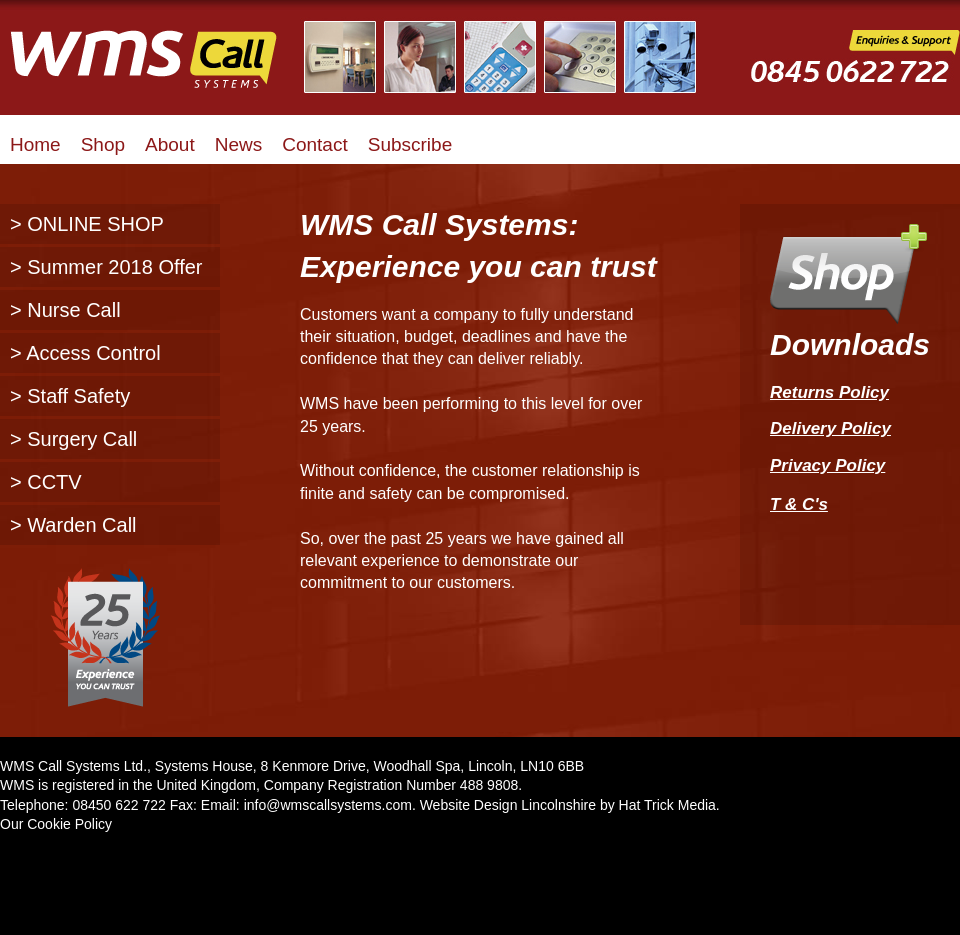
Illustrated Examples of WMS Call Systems (512, 57)
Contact (314, 144)
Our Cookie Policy (56, 824)
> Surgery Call (73, 439)
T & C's (799, 507)
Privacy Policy (827, 465)
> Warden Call (73, 525)
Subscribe (410, 144)
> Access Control (85, 353)
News (239, 144)
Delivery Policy (830, 428)
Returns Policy (829, 392)
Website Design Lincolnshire (508, 805)
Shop (103, 144)
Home (35, 144)
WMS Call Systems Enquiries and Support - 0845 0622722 (855, 71)
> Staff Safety (70, 396)
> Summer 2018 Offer (106, 267)
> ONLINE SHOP (87, 224)
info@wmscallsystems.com (328, 805)
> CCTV (46, 482)
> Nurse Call (65, 310)
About (170, 144)
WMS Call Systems (160, 70)
